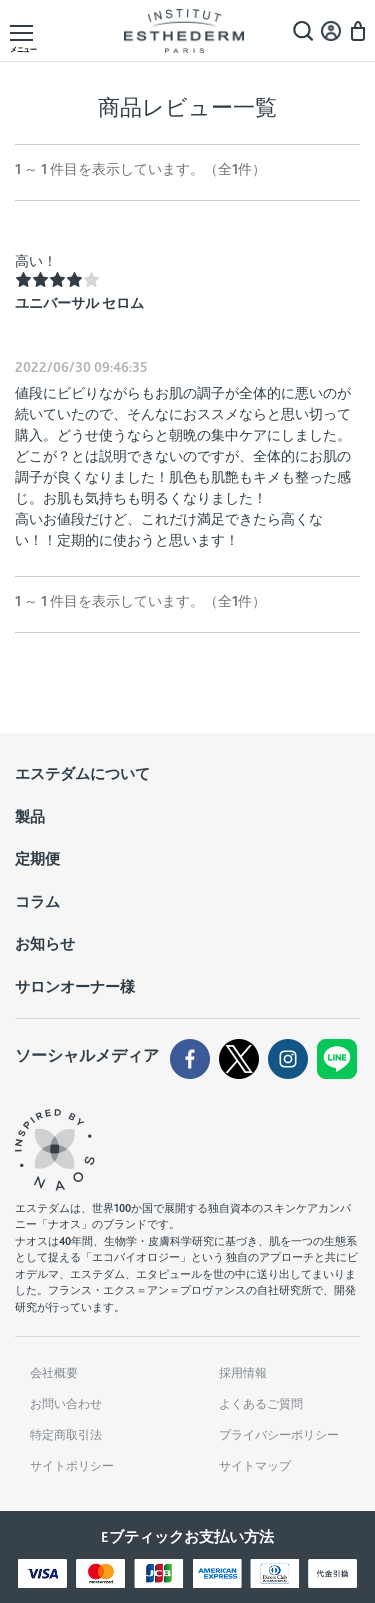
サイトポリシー (72, 1466)
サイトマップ (255, 1466)
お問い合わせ (66, 1404)
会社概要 (54, 1373)
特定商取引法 (66, 1435)
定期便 (37, 859)
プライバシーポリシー (279, 1435)
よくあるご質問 (261, 1404)
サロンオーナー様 (75, 987)
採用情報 (243, 1373)
